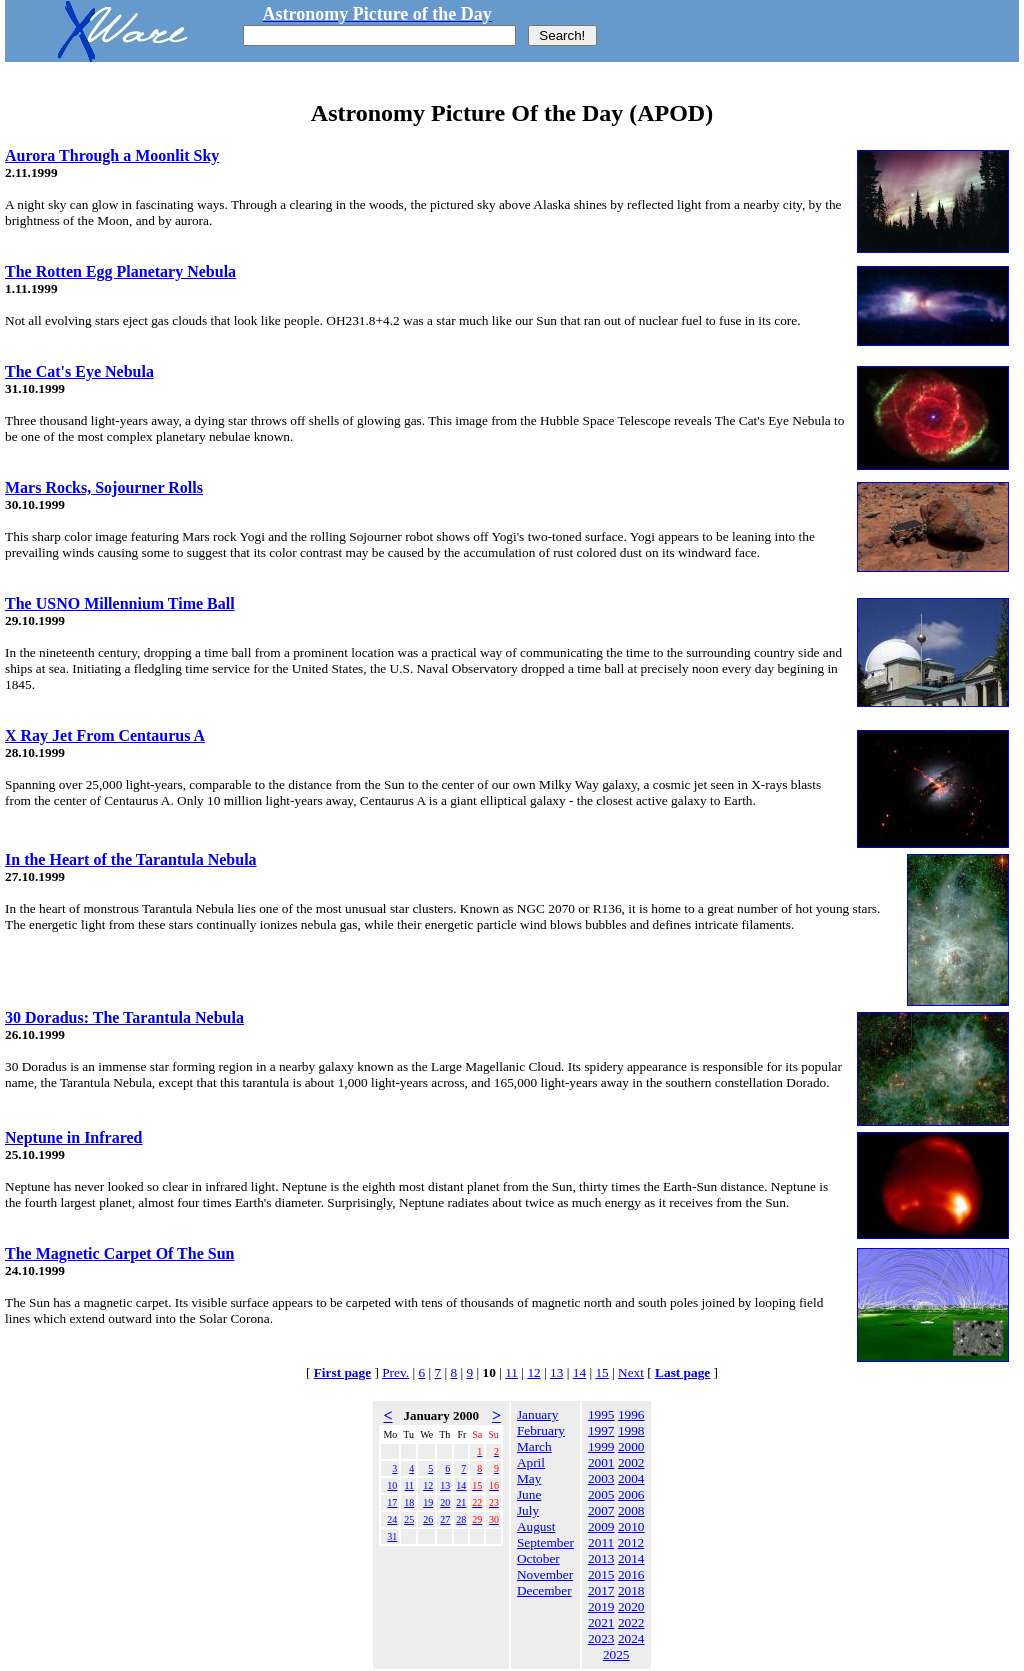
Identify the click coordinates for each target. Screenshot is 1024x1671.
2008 (631, 1510)
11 (511, 1372)
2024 (631, 1638)
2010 (631, 1526)
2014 (631, 1558)
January (537, 1414)
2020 (631, 1606)
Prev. (395, 1372)
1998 (631, 1430)
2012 (631, 1542)
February (541, 1430)
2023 (601, 1638)
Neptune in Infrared (74, 1137)
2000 (631, 1446)
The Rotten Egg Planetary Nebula (120, 271)
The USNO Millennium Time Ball (120, 603)
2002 (631, 1462)
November (545, 1574)
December (544, 1590)
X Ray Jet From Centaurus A (105, 735)
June (529, 1494)
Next (631, 1372)
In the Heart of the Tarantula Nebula (131, 859)
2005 (601, 1494)
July (528, 1510)
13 (556, 1372)
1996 (631, 1414)
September (545, 1542)
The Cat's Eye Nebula (79, 371)
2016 (631, 1574)
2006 (631, 1494)
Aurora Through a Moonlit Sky (112, 155)
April (531, 1462)
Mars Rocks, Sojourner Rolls (104, 487)
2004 (631, 1478)
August (536, 1526)
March (534, 1446)
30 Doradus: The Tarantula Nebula (124, 1017)
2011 (601, 1542)
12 (533, 1372)
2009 (601, 1526)
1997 (601, 1430)
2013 (601, 1558)
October (538, 1558)
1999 (601, 1446)
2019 (601, 1606)
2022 (631, 1622)
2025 (616, 1654)
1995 (601, 1414)
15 (601, 1372)
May (529, 1478)
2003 (601, 1478)
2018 (631, 1590)
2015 (601, 1574)
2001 (601, 1462)
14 (579, 1372)
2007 (601, 1510)
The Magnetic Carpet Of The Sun (119, 1253)
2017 (601, 1590)
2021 (601, 1622)
